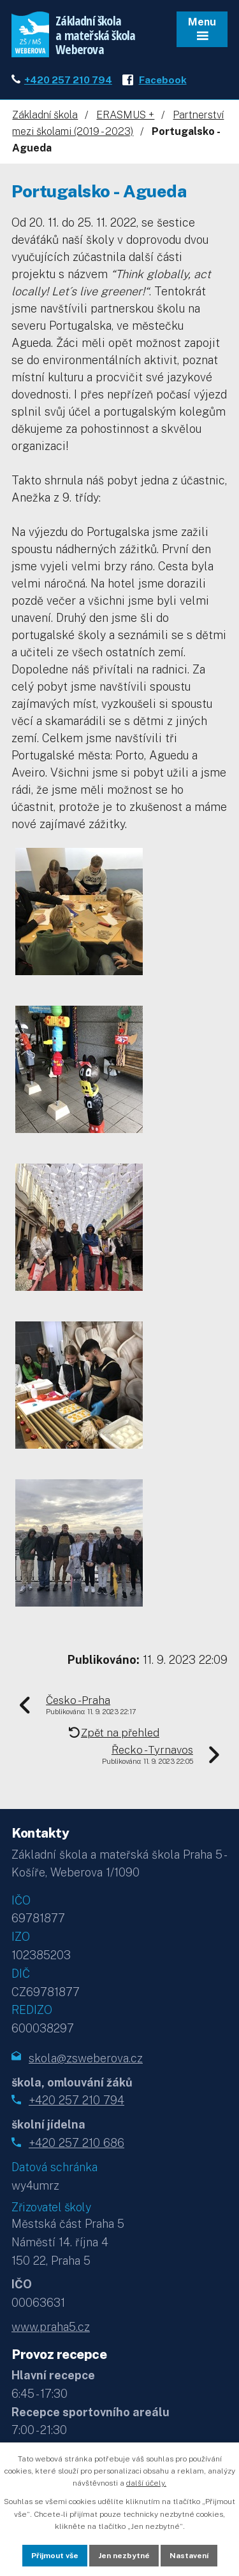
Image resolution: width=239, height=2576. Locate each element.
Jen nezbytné (124, 2555)
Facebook (163, 79)
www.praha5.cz (50, 2326)
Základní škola (45, 115)
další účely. (146, 2483)
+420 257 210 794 (68, 79)
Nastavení (189, 2555)
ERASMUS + (125, 115)
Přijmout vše (54, 2555)
